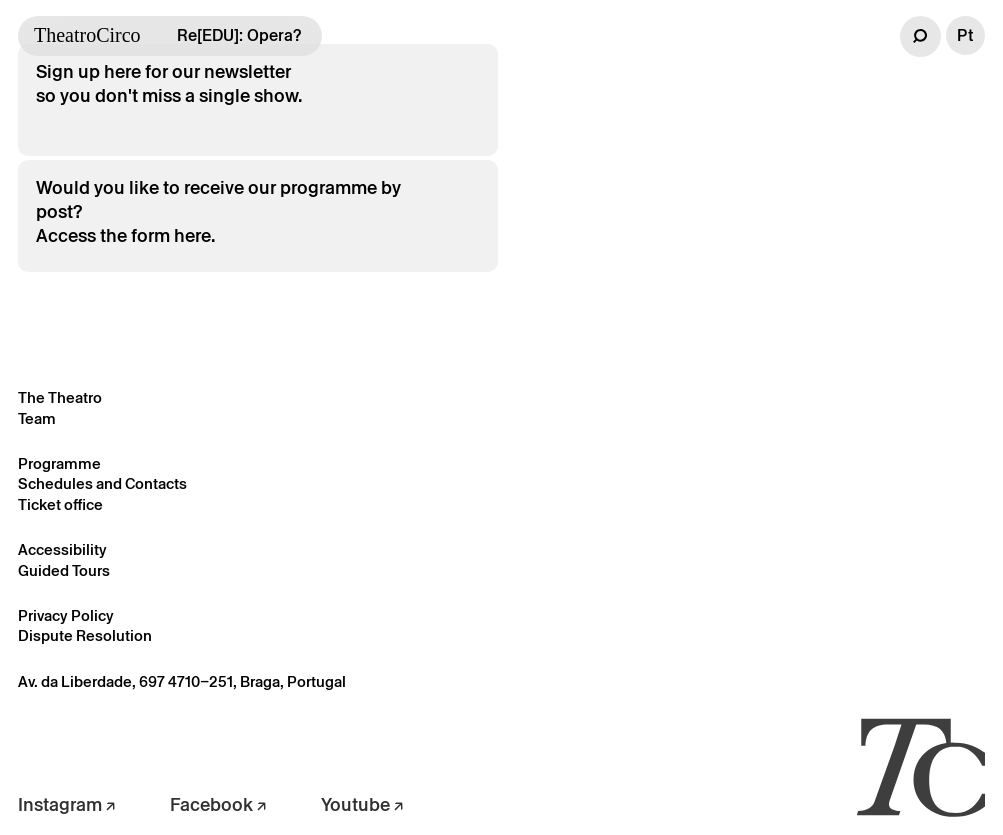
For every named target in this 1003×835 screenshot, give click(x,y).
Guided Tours (64, 570)
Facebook (218, 804)
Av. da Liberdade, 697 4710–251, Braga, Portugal (182, 681)
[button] (920, 36)
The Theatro (60, 397)
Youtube (362, 804)
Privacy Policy (66, 615)
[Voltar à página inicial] (920, 765)
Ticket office (60, 504)
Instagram (66, 804)
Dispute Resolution (85, 635)
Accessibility (62, 549)
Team (37, 418)
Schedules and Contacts (102, 483)
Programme (59, 463)
